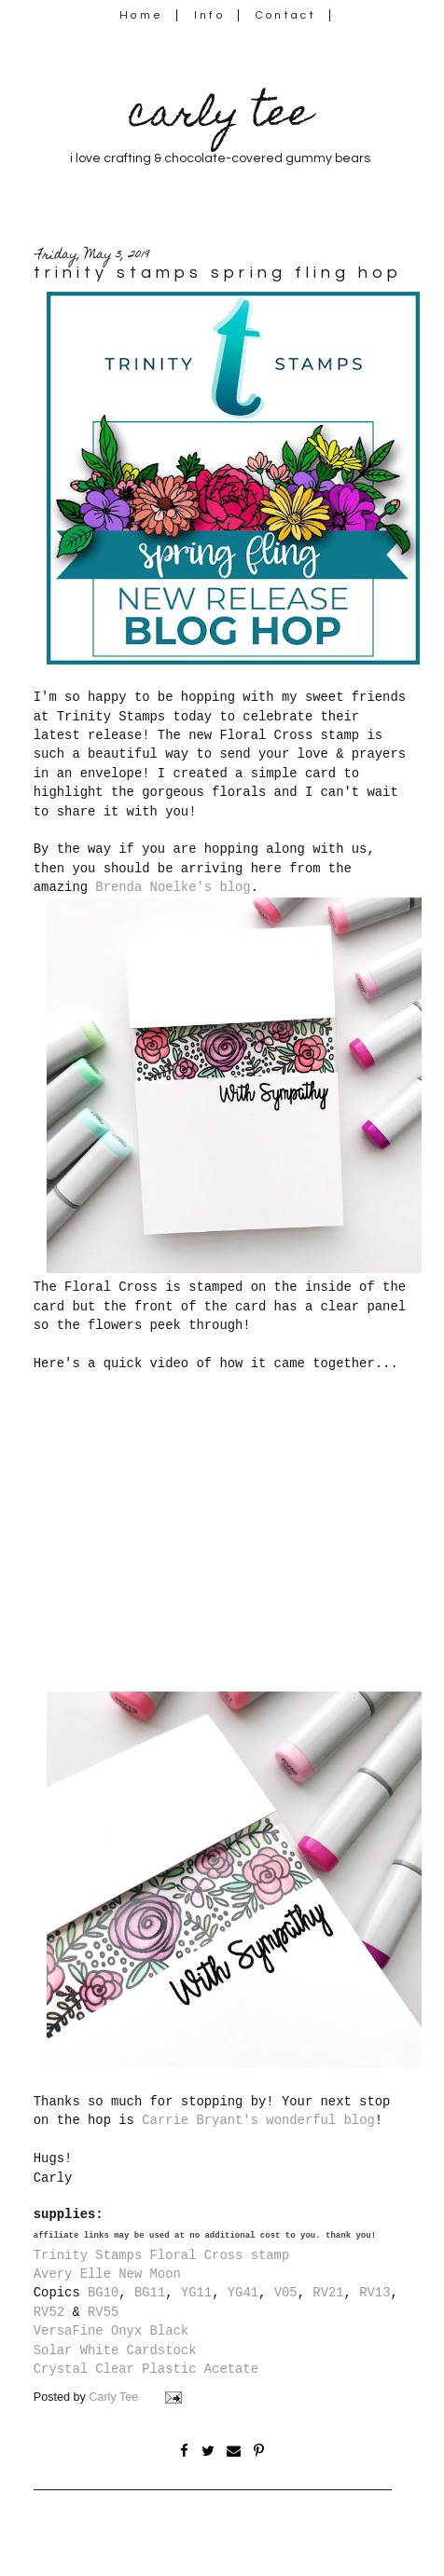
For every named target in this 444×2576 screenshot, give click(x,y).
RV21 (327, 2292)
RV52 (49, 2312)
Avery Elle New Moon (107, 2274)
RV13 (374, 2292)
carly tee (220, 117)
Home (141, 15)
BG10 (103, 2292)
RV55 (103, 2312)
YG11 (196, 2292)
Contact (286, 15)
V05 (286, 2292)
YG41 (243, 2292)
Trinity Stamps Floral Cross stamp (161, 2255)
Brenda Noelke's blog (172, 887)
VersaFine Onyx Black (111, 2330)
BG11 (149, 2292)
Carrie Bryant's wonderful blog (258, 2120)
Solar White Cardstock (115, 2350)
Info (209, 15)
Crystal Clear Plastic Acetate (146, 2369)
